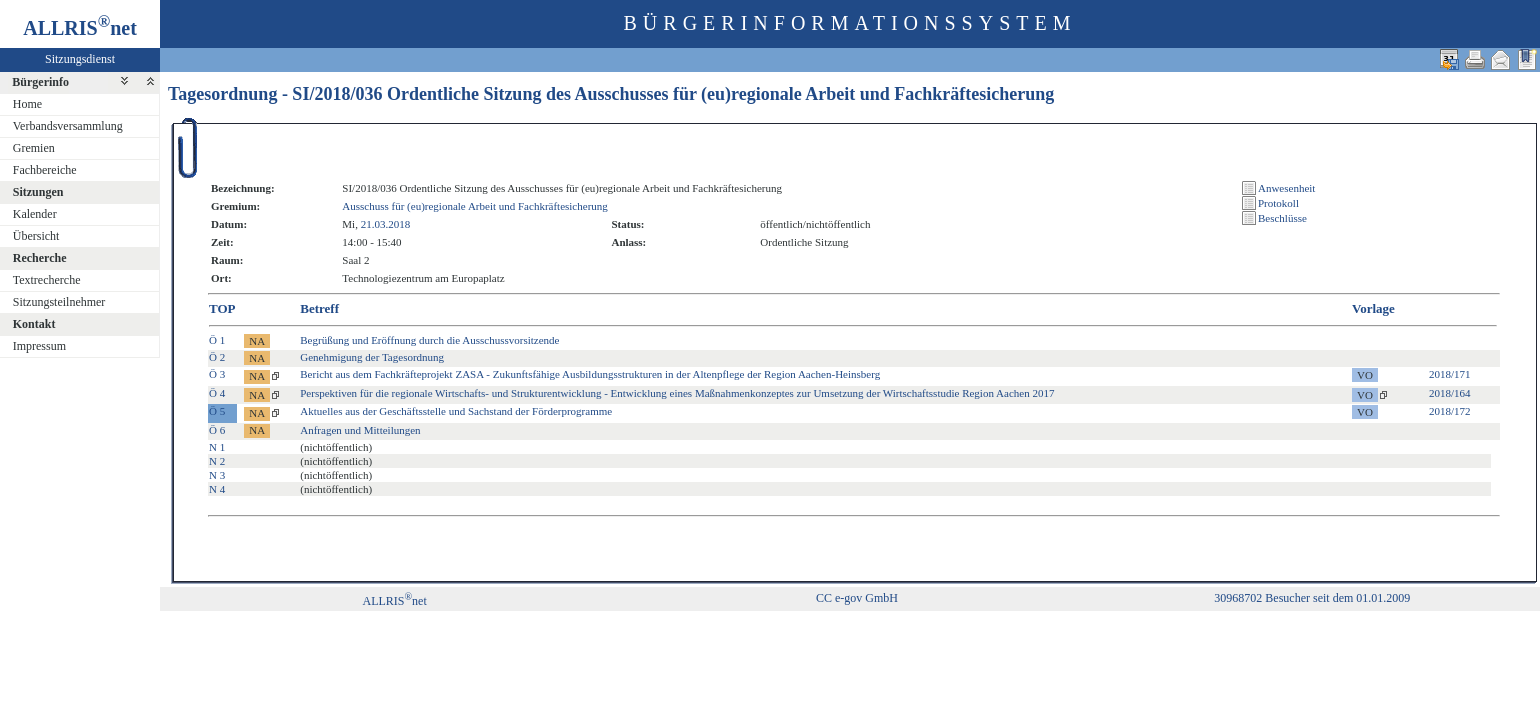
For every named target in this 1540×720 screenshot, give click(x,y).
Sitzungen (38, 192)
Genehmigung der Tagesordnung (372, 357)
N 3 (217, 475)
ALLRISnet (394, 601)
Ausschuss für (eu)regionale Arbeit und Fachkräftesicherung (474, 206)
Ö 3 (217, 374)
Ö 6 (217, 430)
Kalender (35, 214)
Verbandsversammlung (68, 126)
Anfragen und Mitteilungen (360, 430)
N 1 (217, 447)
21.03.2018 (386, 224)
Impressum (39, 346)
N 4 (217, 489)
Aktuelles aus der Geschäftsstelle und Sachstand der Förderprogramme (456, 411)
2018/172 (1450, 411)
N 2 (217, 461)
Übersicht (36, 236)
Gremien (34, 148)
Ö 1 (217, 340)
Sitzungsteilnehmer (59, 302)
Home (27, 104)
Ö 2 (217, 357)
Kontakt (34, 324)
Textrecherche (47, 280)
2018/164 (1450, 393)
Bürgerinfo (40, 82)
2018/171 (1450, 374)
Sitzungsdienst (80, 59)
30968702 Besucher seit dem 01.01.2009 (1312, 598)
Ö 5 (217, 411)
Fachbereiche (45, 170)
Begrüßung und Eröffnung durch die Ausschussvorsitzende (429, 340)
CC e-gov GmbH (857, 598)
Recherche (40, 258)
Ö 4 (217, 393)
